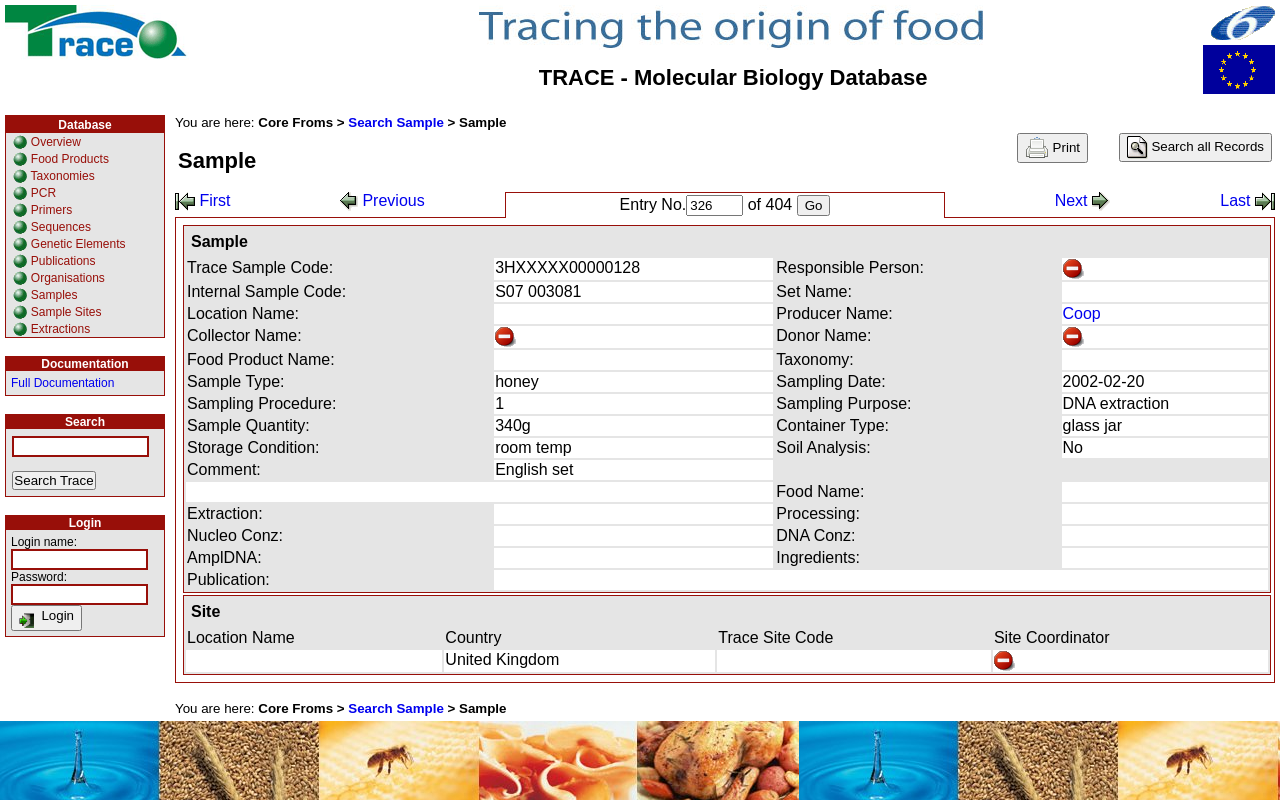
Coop (1082, 313)
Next (1082, 200)
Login (46, 618)
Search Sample (396, 122)
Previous (382, 200)
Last (1247, 200)
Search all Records (1195, 147)
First (203, 200)
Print (1052, 148)
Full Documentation (62, 383)
